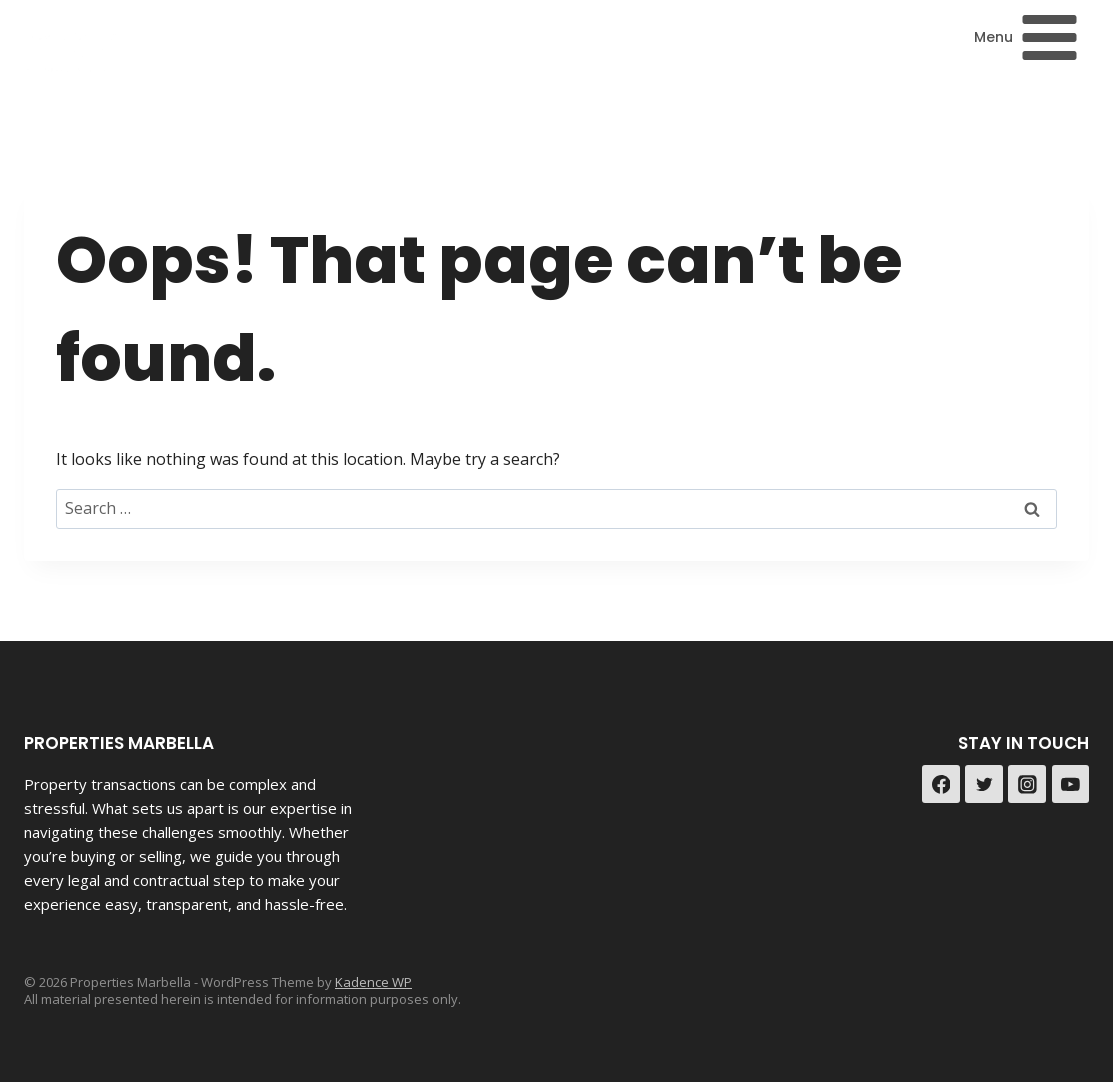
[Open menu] (1027, 37)
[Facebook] (941, 784)
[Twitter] (984, 784)
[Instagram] (1027, 784)
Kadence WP (373, 982)
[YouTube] (1071, 784)
